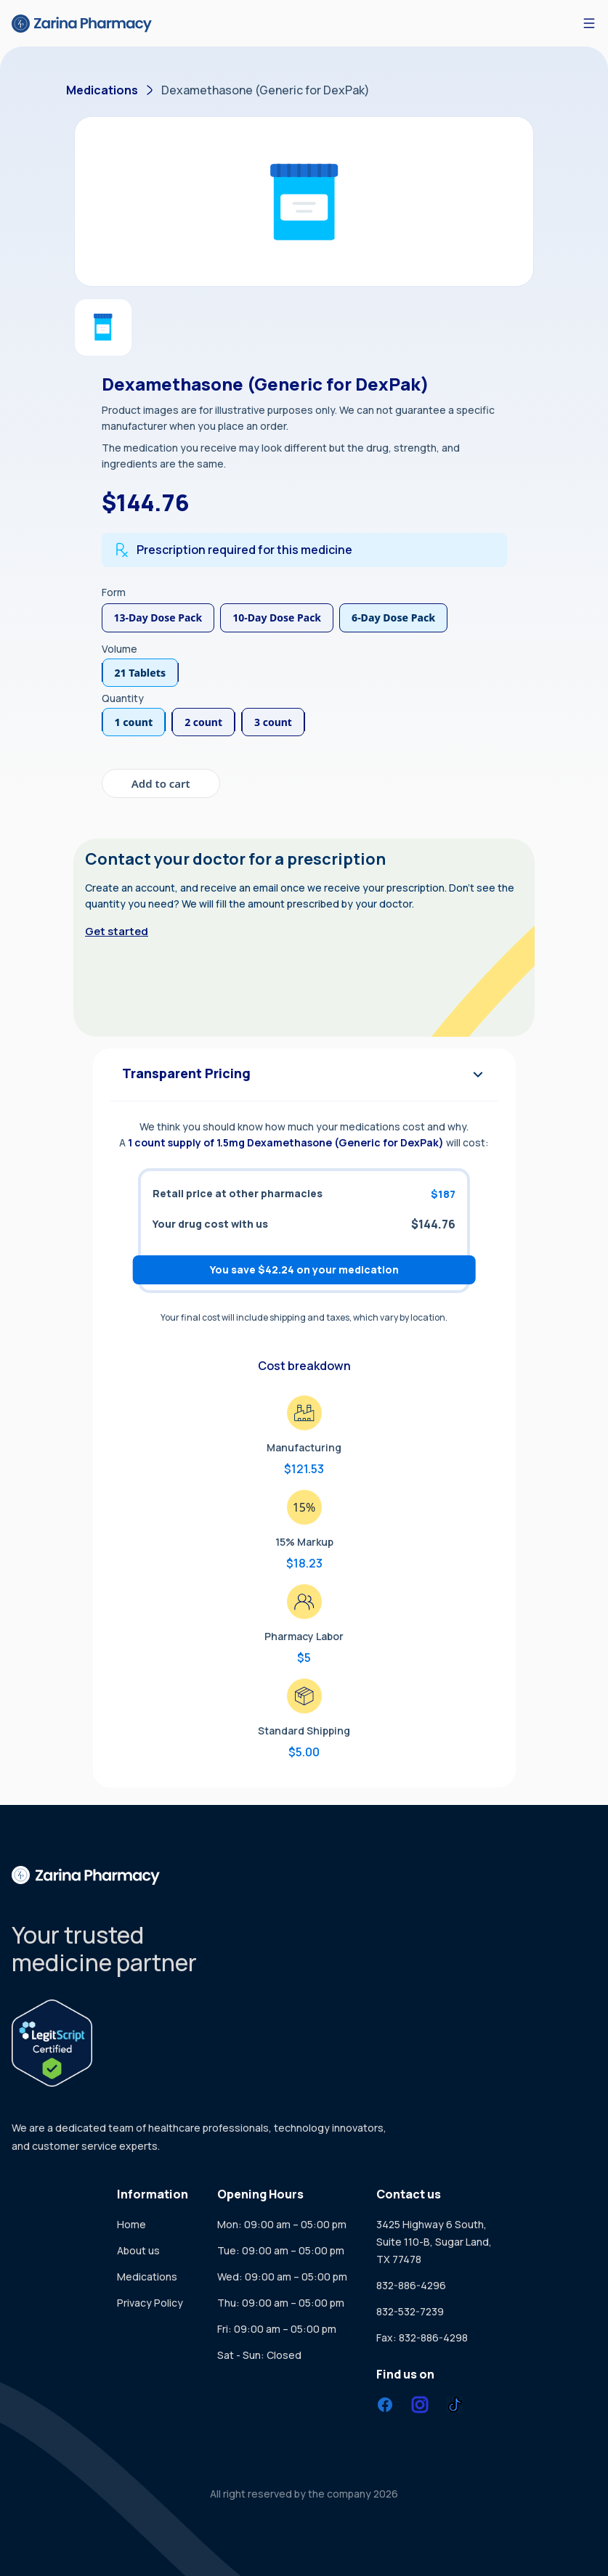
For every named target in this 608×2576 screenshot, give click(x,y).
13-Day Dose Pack (158, 617)
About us (138, 2250)
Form (114, 592)
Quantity (123, 698)
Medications (102, 90)
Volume (119, 649)
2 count (203, 722)
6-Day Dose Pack (393, 617)
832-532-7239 (410, 2311)
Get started (116, 931)
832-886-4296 (411, 2285)
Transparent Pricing (304, 1074)
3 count (273, 722)
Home (131, 2224)
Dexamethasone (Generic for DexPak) (265, 90)
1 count (134, 722)
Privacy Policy (150, 2303)
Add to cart (160, 783)
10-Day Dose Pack (276, 617)
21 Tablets (140, 673)
